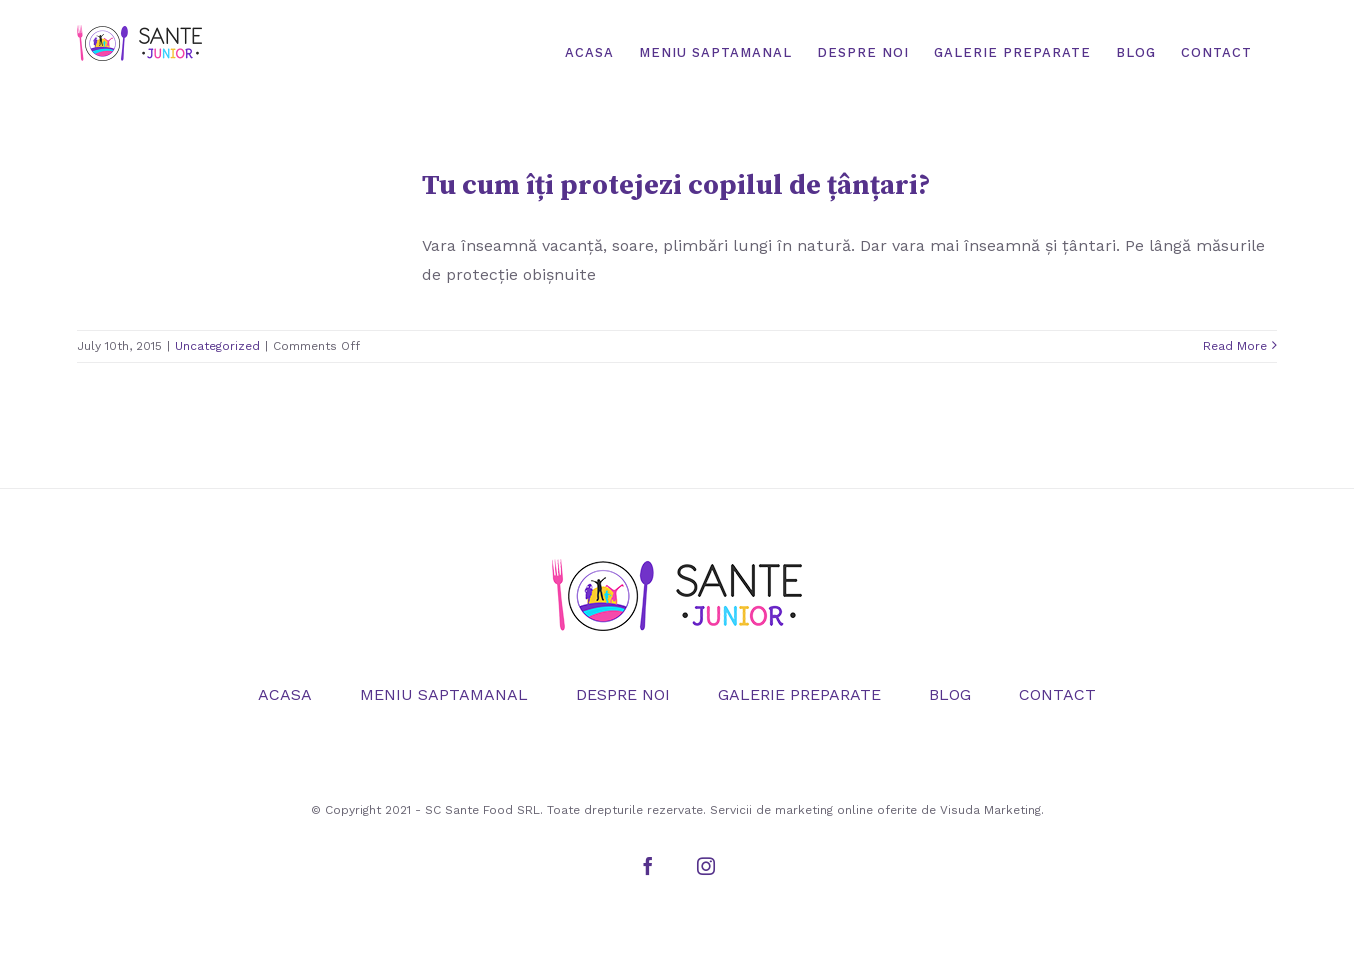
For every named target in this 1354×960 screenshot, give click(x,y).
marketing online (824, 810)
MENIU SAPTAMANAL (444, 694)
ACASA (285, 694)
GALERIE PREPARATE (799, 694)
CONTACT (1057, 694)
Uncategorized (217, 346)
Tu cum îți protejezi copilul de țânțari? (676, 185)
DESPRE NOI (623, 694)
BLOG (950, 694)
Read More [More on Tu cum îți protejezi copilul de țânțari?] (1235, 346)
